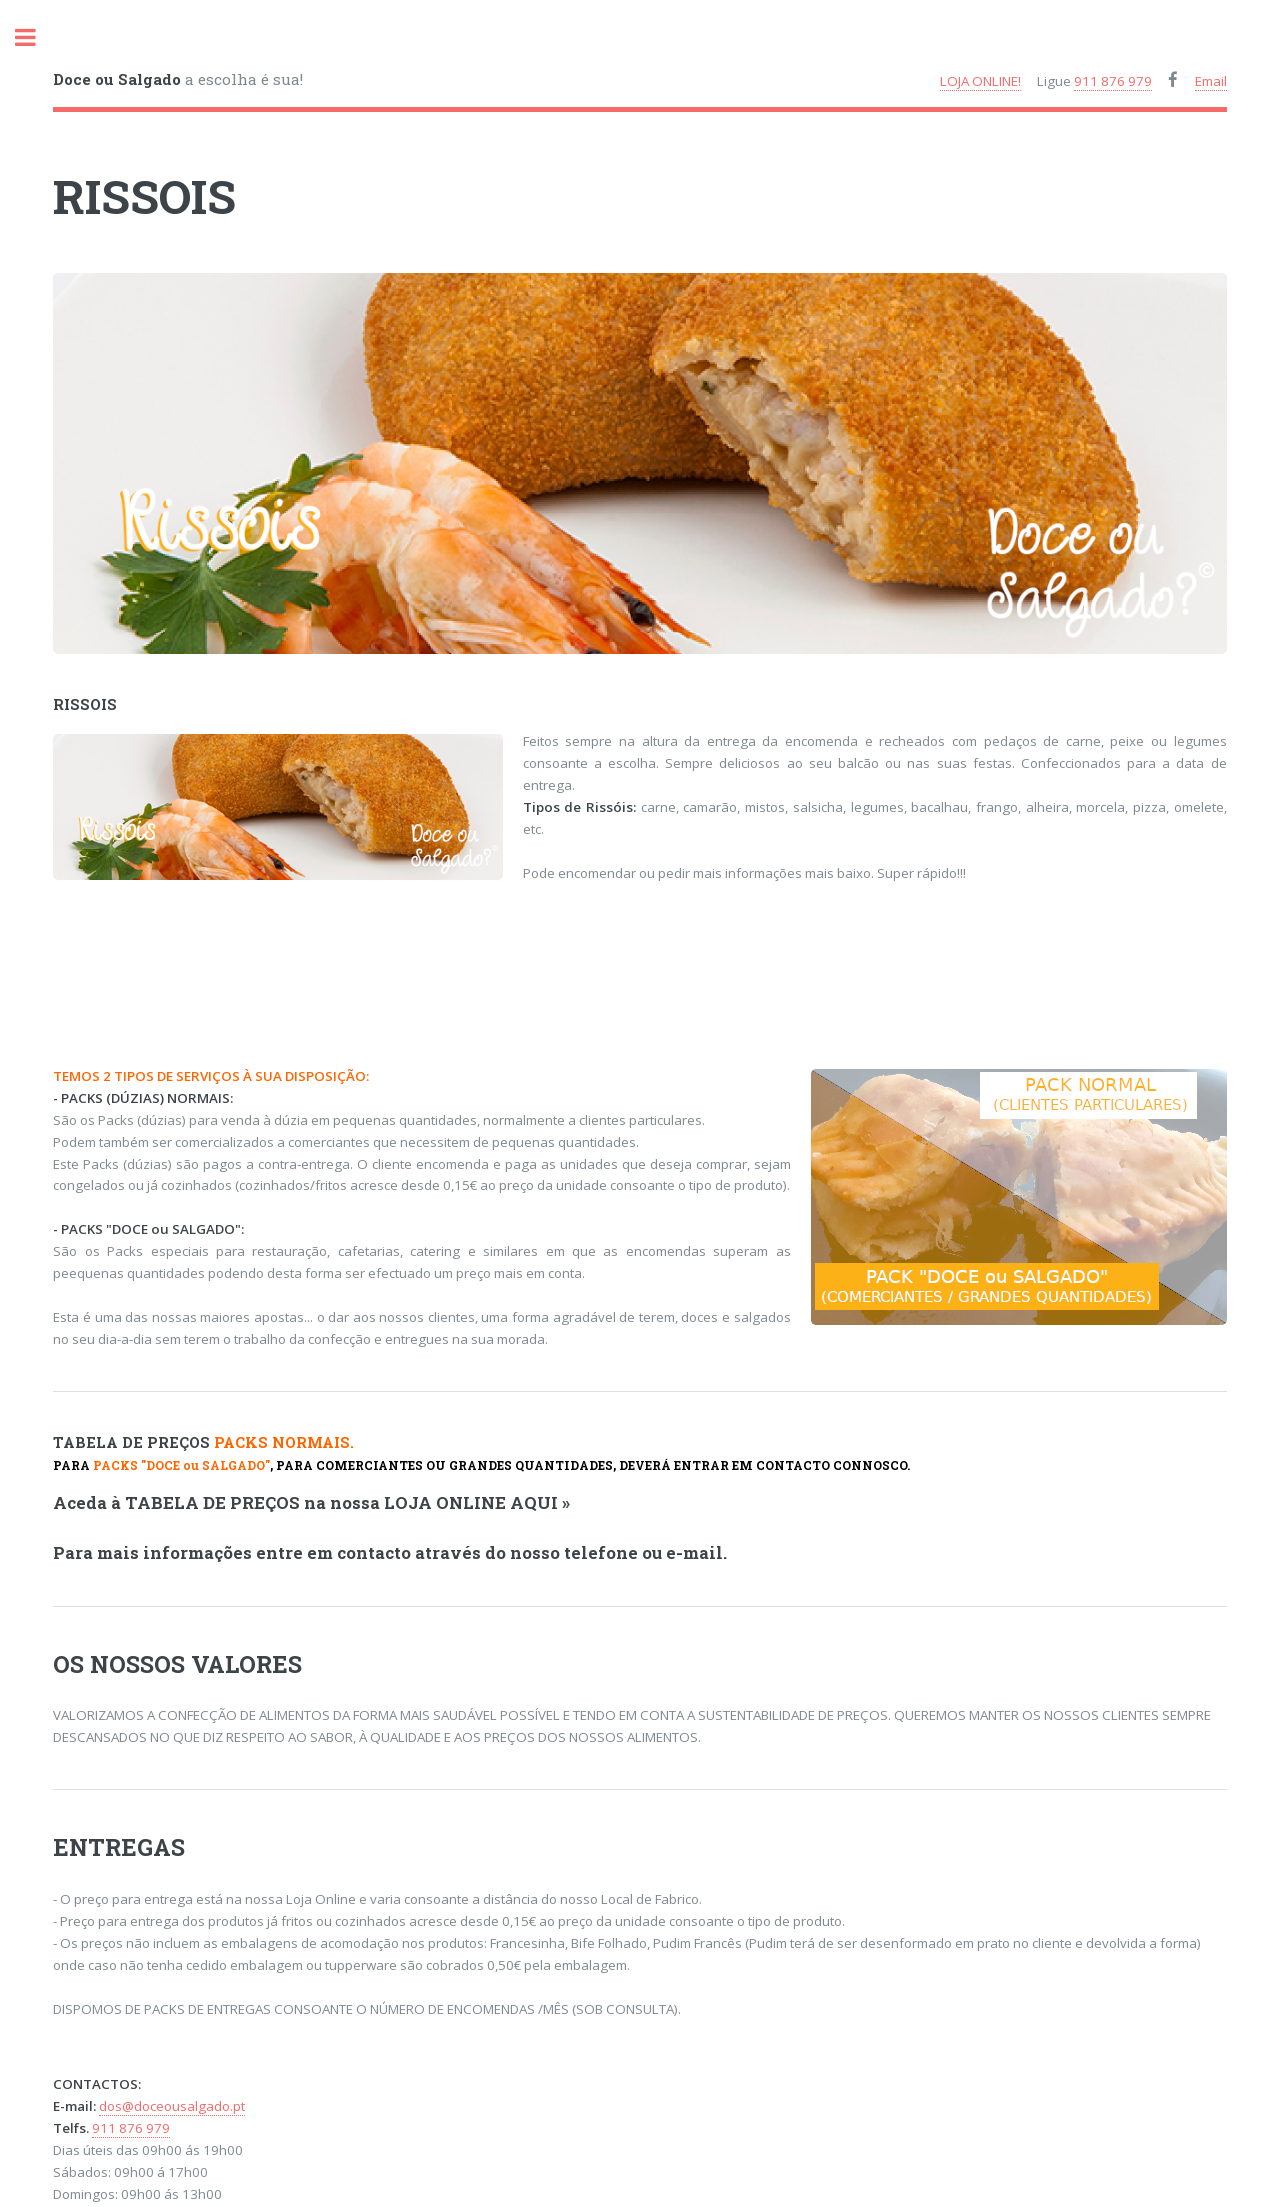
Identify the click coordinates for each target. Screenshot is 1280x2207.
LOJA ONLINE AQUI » (477, 1503)
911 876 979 (1113, 81)
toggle (36, 37)
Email (1211, 81)
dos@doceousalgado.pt (172, 2106)
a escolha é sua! (178, 79)
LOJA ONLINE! (980, 81)
